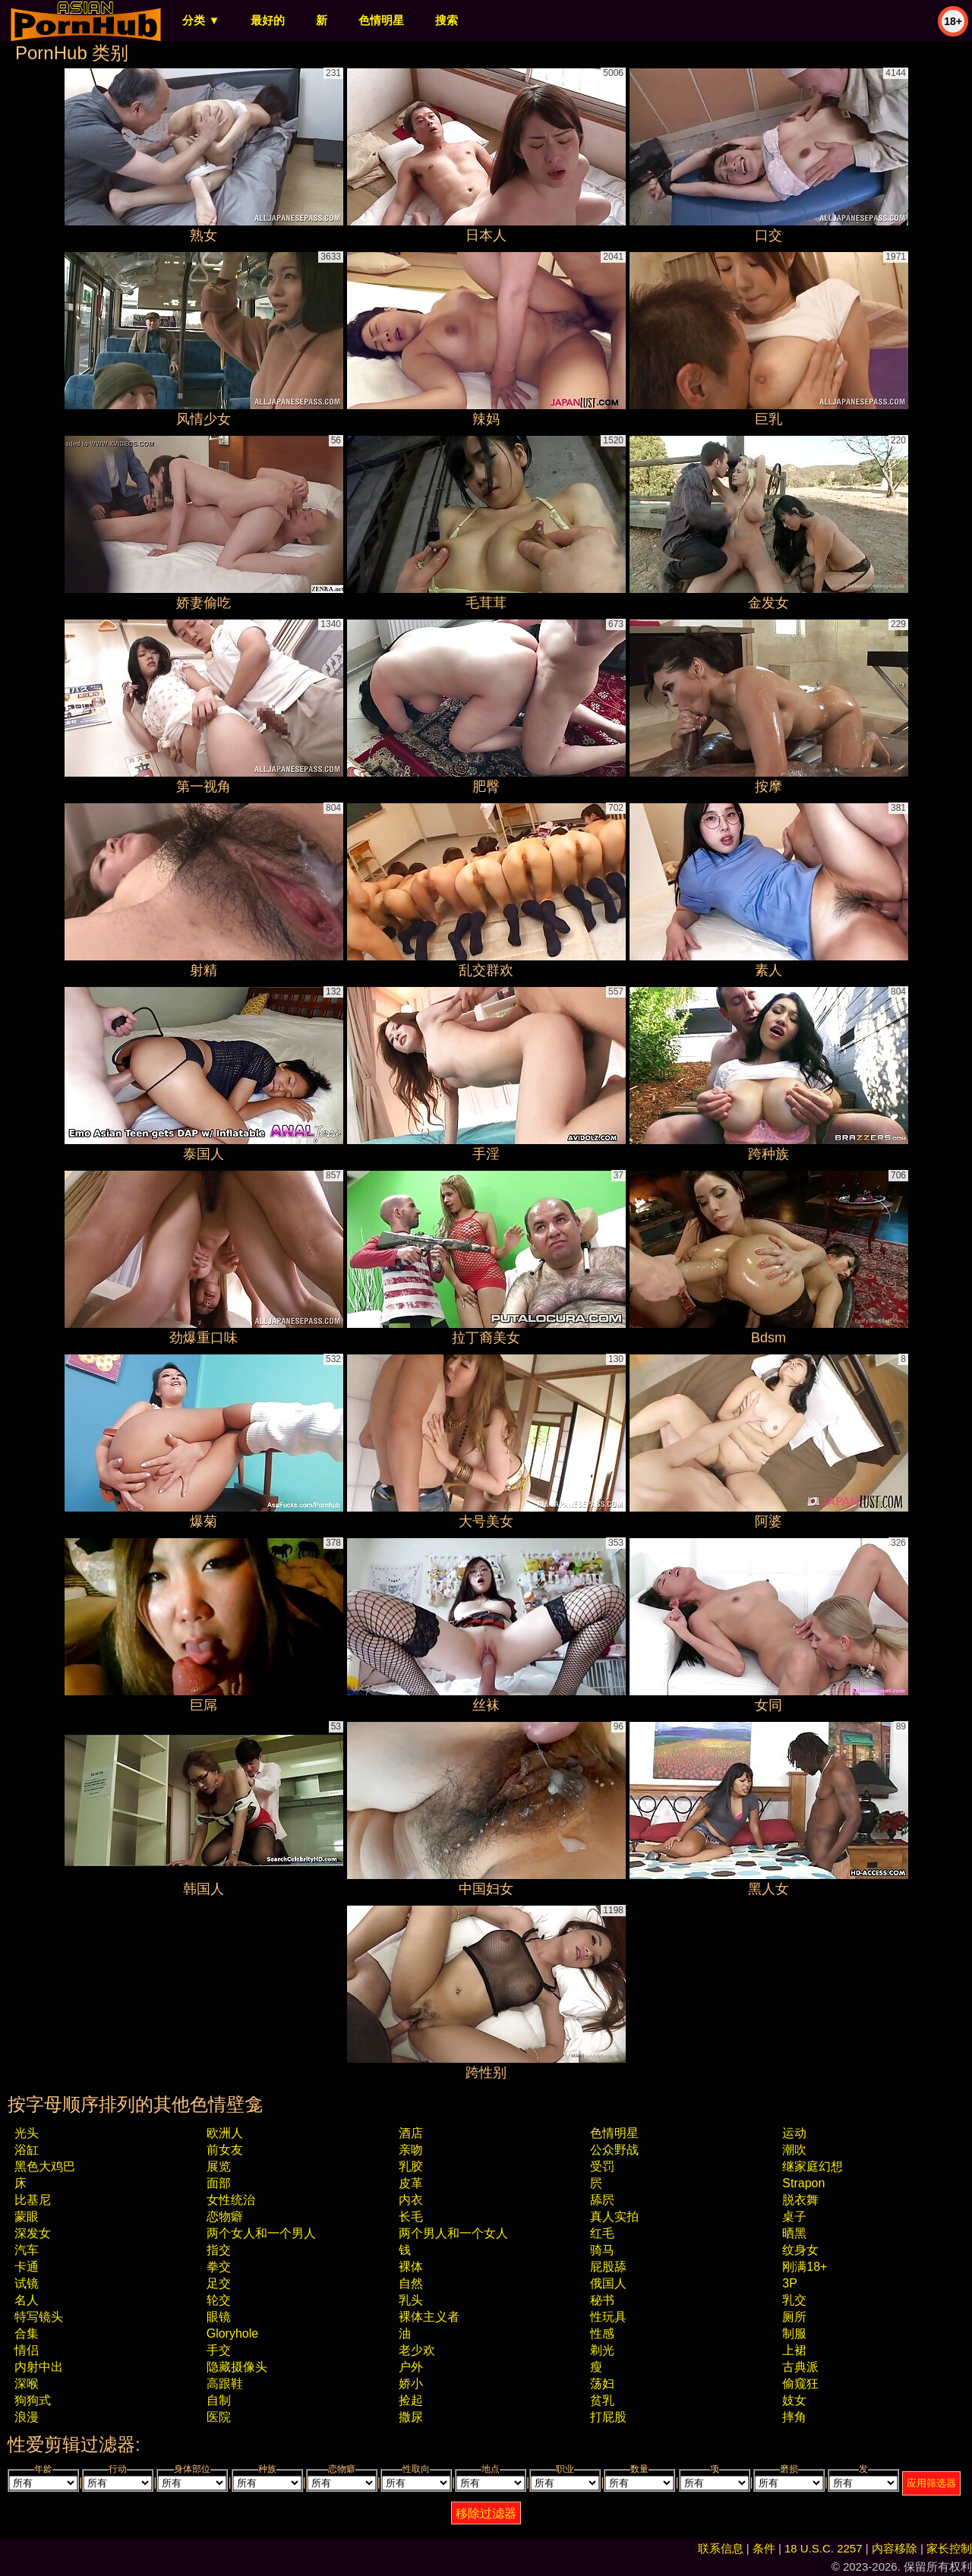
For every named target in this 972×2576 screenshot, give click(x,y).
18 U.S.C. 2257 (823, 2548)
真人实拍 (614, 2216)
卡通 (26, 2266)
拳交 (219, 2266)
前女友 (225, 2149)
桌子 (794, 2216)
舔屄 (602, 2199)
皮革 (411, 2183)
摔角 (794, 2416)
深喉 (26, 2383)
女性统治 (231, 2199)
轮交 (219, 2300)
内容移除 (894, 2548)
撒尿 (411, 2416)
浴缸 (26, 2149)
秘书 (602, 2300)
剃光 (602, 2350)
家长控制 (949, 2548)
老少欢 (417, 2350)
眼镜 (219, 2316)
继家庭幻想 (812, 2166)
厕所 (794, 2316)
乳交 (794, 2300)
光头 (26, 2133)
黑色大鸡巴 (44, 2166)
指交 (219, 2249)
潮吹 (794, 2149)
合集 (26, 2333)
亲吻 (411, 2149)
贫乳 (602, 2400)
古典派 (800, 2366)
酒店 (411, 2133)
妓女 (794, 2400)
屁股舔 (608, 2266)
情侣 (26, 2350)
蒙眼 (26, 2216)
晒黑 (794, 2233)
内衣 (411, 2199)
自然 (411, 2283)
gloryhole (232, 2333)
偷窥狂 (800, 2383)
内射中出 (38, 2366)
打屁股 (608, 2416)
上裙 (794, 2350)
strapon (803, 2183)
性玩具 (608, 2316)
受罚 (602, 2166)
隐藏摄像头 (237, 2366)
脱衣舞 (800, 2199)
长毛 (411, 2216)
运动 (794, 2133)
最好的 (268, 20)
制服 (794, 2333)
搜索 (446, 20)
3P (789, 2283)
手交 (219, 2350)
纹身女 (800, 2249)
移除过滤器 (486, 2513)
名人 (26, 2300)
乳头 (411, 2300)
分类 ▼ (200, 20)
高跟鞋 (225, 2383)
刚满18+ (804, 2266)
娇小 (411, 2383)
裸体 (411, 2266)
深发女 (32, 2233)
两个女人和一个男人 (261, 2233)
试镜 (26, 2283)
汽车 (26, 2249)
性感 (602, 2333)
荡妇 (602, 2383)
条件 (764, 2548)
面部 (219, 2183)
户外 (411, 2366)
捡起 (411, 2400)
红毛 (602, 2233)
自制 (219, 2400)
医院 (219, 2416)
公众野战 (614, 2149)
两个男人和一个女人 (453, 2233)
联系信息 (720, 2548)
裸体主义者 (429, 2316)
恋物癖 (225, 2216)
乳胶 (411, 2166)
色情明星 (381, 20)
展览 (219, 2166)
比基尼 (32, 2199)
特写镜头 (38, 2316)
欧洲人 (225, 2133)
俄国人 (608, 2283)
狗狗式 (32, 2400)
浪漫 (26, 2416)
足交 (219, 2283)
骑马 (602, 2249)
